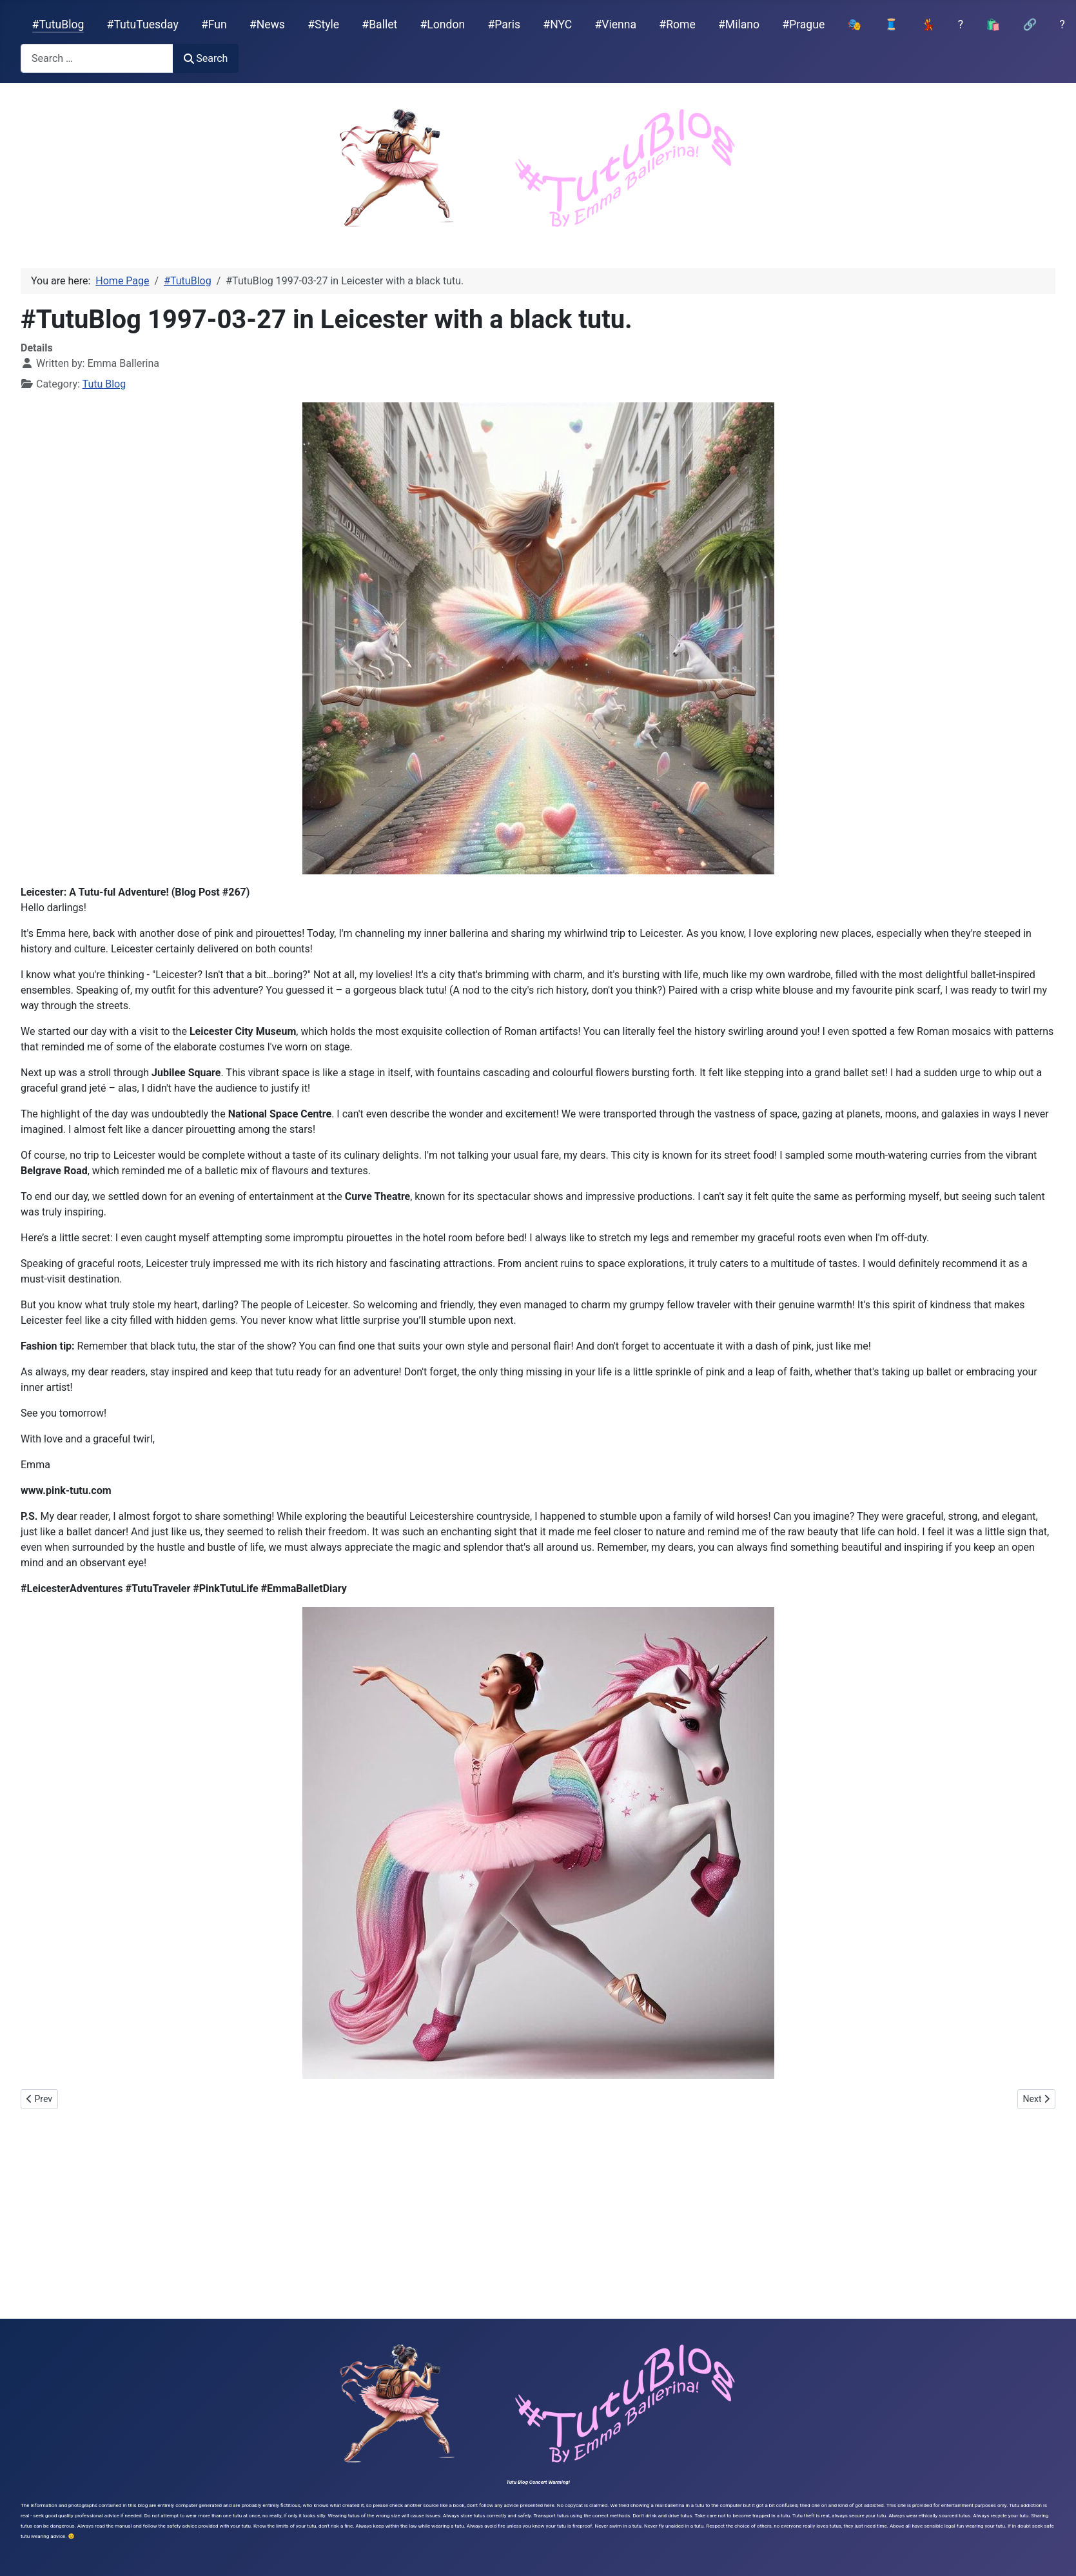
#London (442, 24)
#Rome (677, 24)
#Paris (503, 24)
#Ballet (379, 24)
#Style (323, 24)
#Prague (803, 24)
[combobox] (97, 58)
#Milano (738, 24)
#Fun (214, 24)
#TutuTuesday (143, 24)
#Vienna (615, 24)
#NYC (557, 24)
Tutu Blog (104, 384)
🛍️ (993, 24)
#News (267, 24)
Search (206, 58)
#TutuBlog (58, 24)
